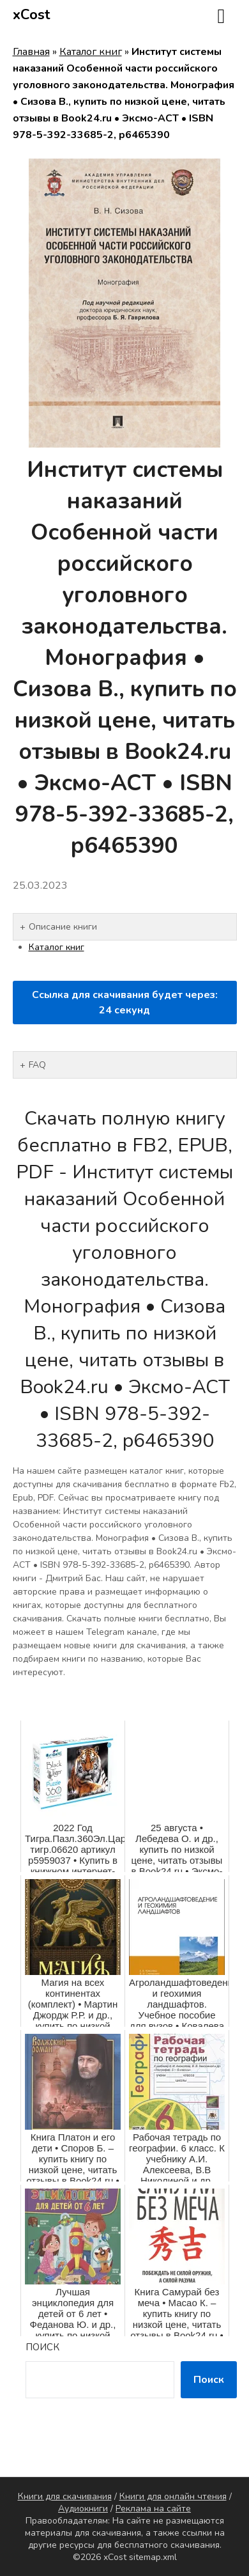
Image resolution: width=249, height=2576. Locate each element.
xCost (31, 14)
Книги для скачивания (65, 2496)
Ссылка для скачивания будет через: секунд (125, 1002)
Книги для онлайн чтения (173, 2496)
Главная (31, 52)
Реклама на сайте (153, 2508)
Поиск (42, 2347)
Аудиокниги (83, 2508)
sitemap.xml (153, 2557)
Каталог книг (90, 52)
